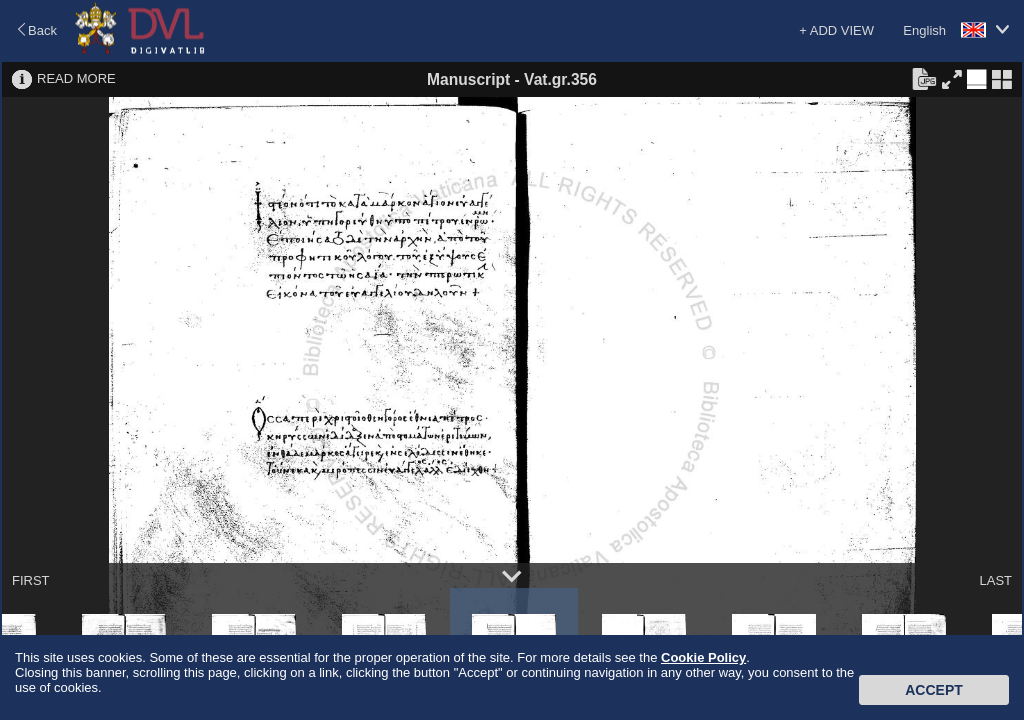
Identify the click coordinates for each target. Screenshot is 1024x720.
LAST (995, 580)
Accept (934, 690)
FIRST (31, 580)
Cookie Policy (703, 657)
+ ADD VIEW (836, 30)
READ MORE (76, 78)
